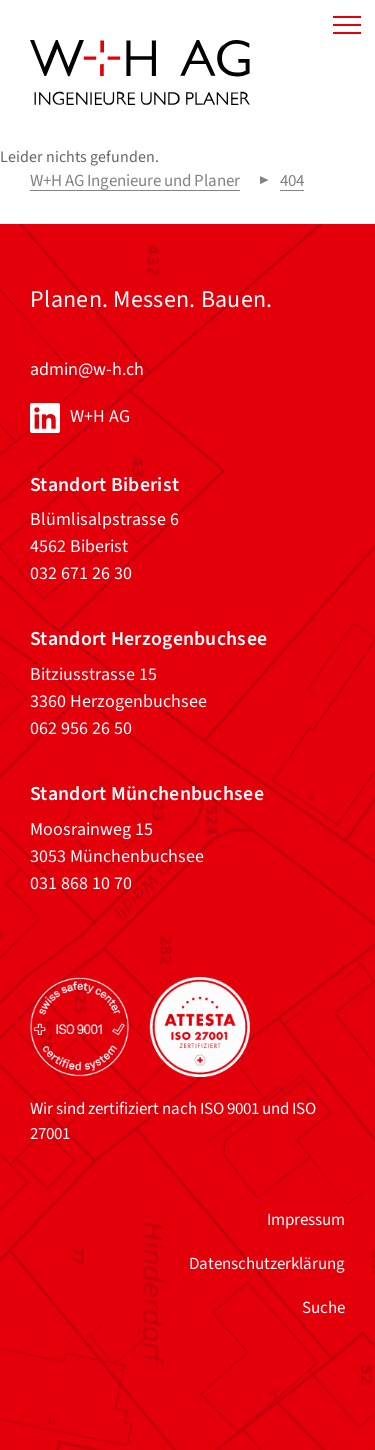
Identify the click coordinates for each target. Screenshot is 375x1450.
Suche (323, 1308)
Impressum (306, 1220)
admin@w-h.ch (87, 369)
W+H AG (100, 416)
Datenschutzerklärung (267, 1264)
